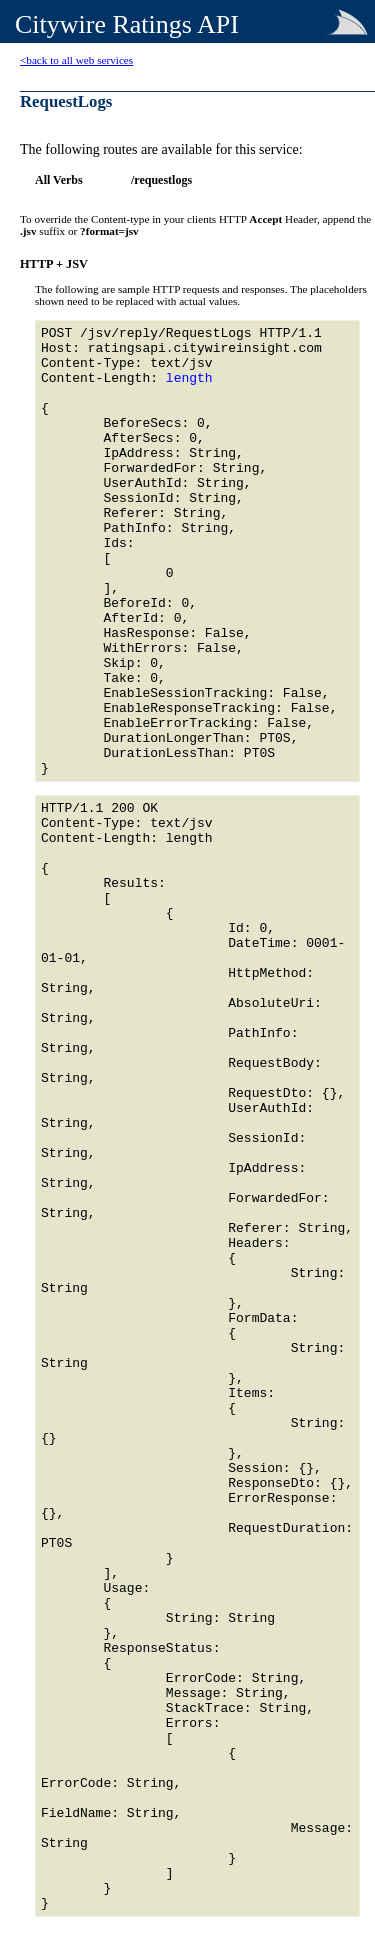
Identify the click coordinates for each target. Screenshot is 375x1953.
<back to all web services (76, 60)
